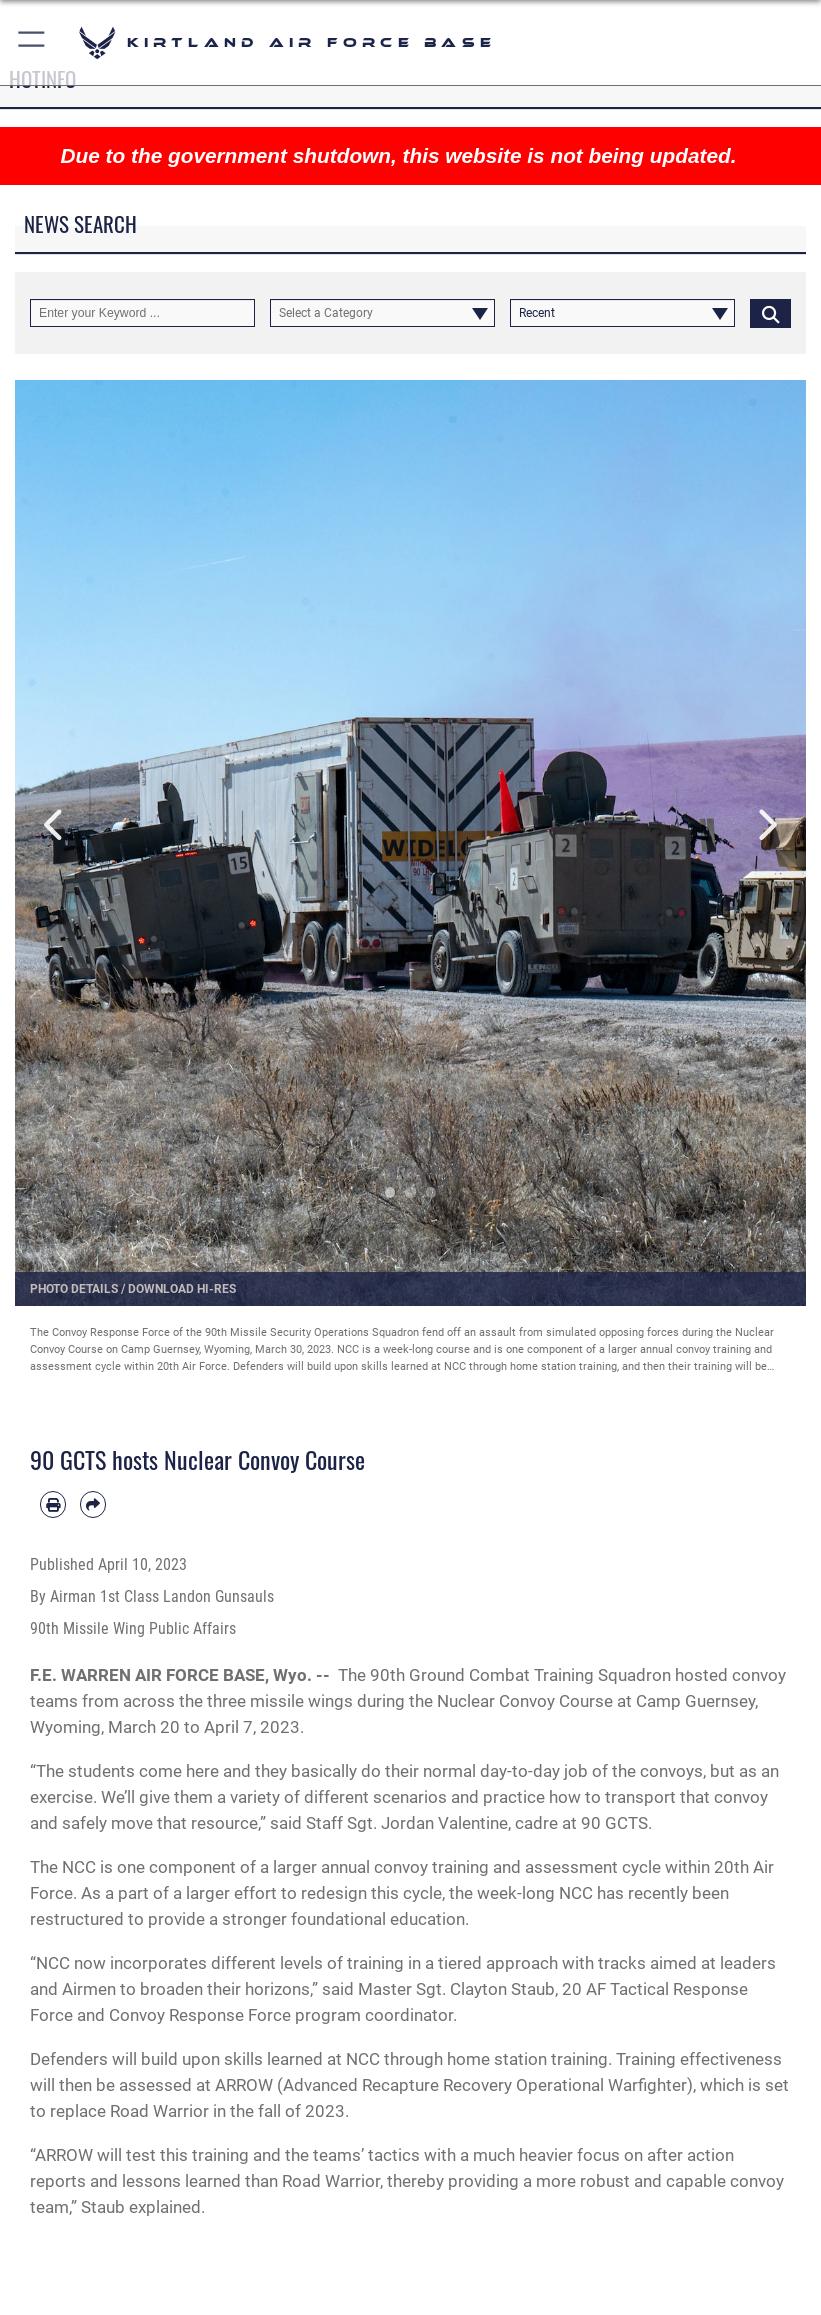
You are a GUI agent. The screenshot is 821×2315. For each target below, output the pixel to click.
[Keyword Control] (142, 313)
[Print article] (53, 1504)
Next (766, 825)
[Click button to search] (770, 313)
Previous (54, 825)
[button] (32, 42)
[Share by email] (93, 1504)
